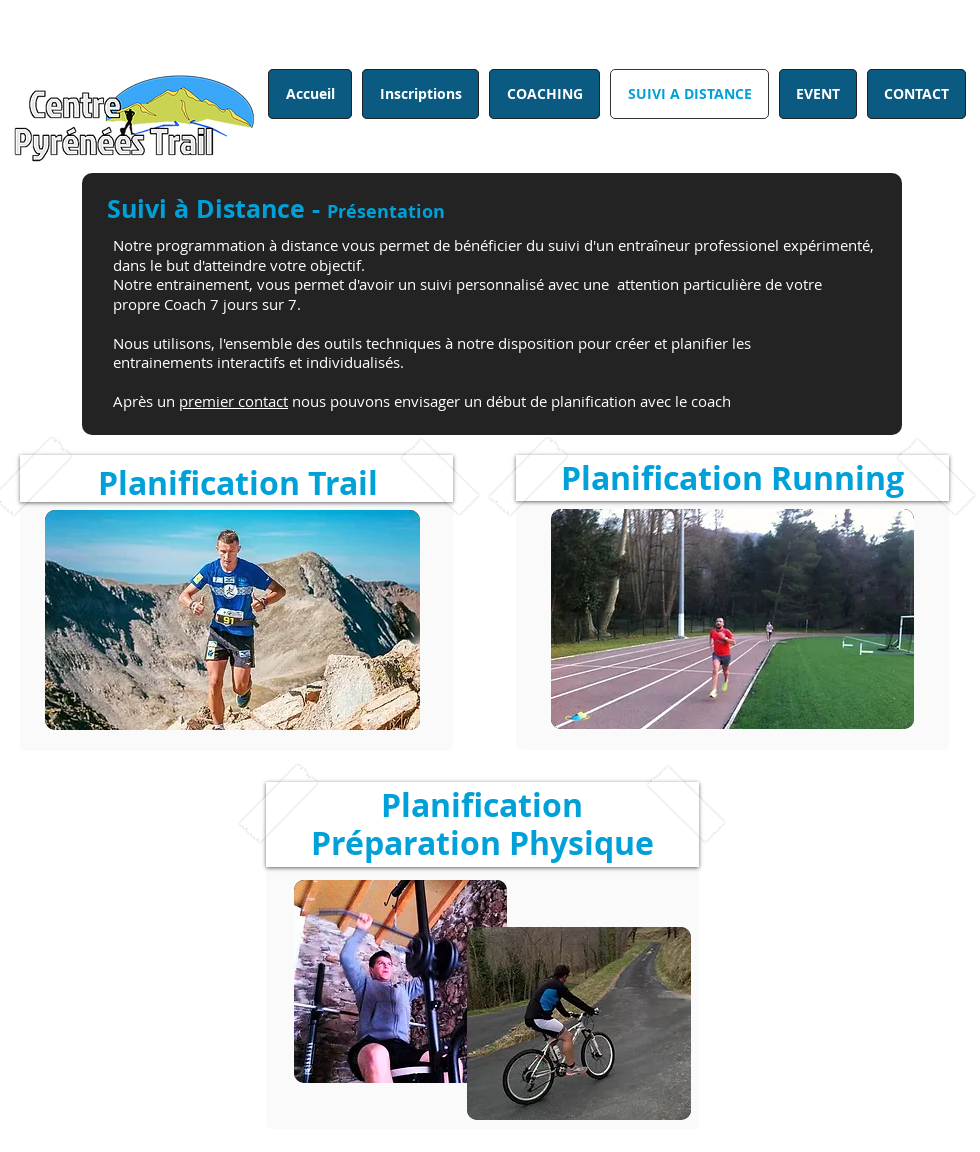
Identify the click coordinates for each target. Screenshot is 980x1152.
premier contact (233, 401)
